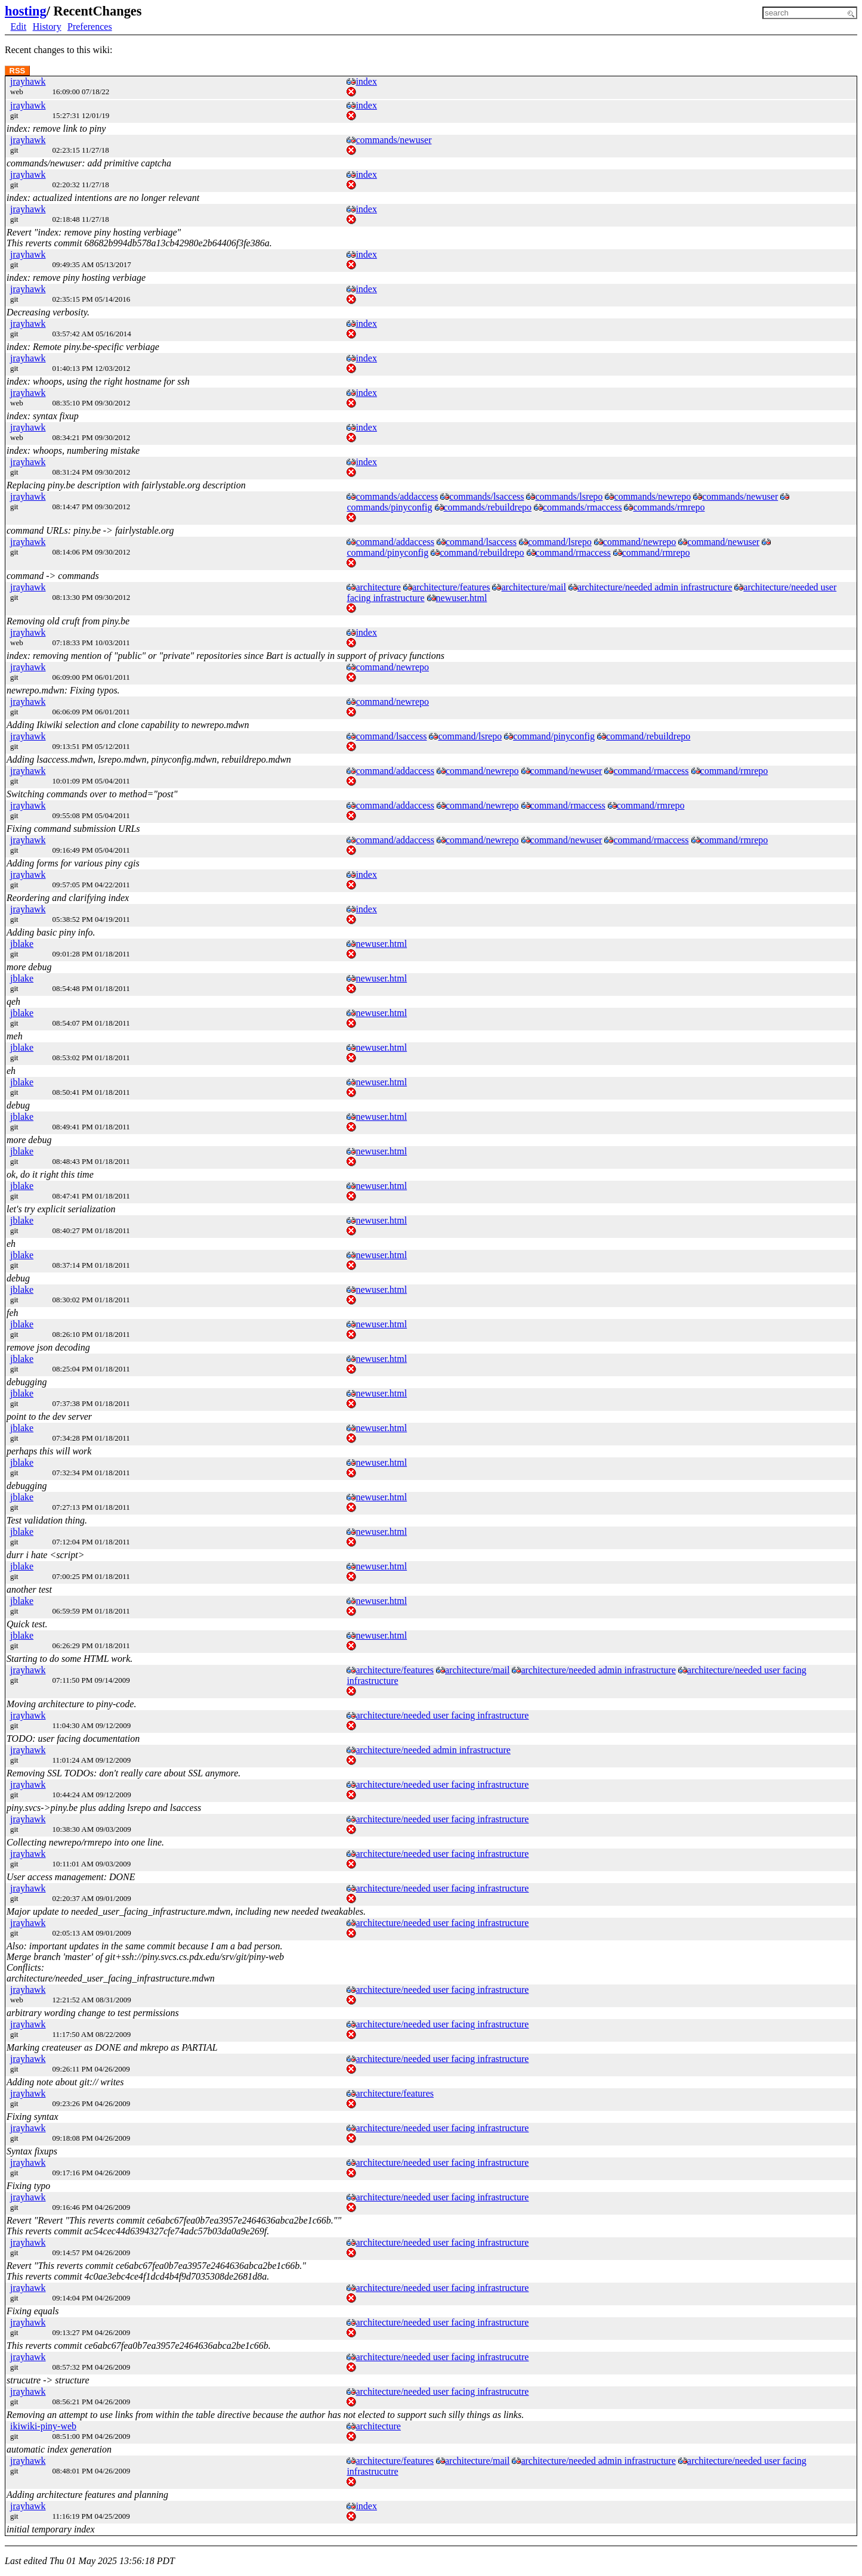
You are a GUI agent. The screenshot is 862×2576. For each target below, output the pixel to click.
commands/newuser (393, 140)
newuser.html (461, 598)
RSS (18, 70)
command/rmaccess (573, 552)
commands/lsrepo (569, 496)
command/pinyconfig (387, 552)
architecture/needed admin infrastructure (654, 587)
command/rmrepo (656, 552)
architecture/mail (533, 587)
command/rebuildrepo (482, 552)
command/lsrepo (560, 542)
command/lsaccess (481, 542)
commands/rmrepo (669, 507)
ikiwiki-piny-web (43, 2426)
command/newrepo (639, 542)
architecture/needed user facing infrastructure (442, 1715)
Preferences (89, 26)
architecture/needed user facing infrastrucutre (442, 2357)
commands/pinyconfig (389, 507)
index (366, 81)
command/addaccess (395, 542)
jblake (21, 944)
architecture (378, 587)
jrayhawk (28, 81)
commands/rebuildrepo (488, 507)
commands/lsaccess (486, 496)
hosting (26, 11)
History (47, 26)
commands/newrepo (652, 496)
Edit (19, 26)
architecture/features (451, 587)
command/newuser (723, 542)
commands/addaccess (397, 496)
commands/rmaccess (582, 507)
